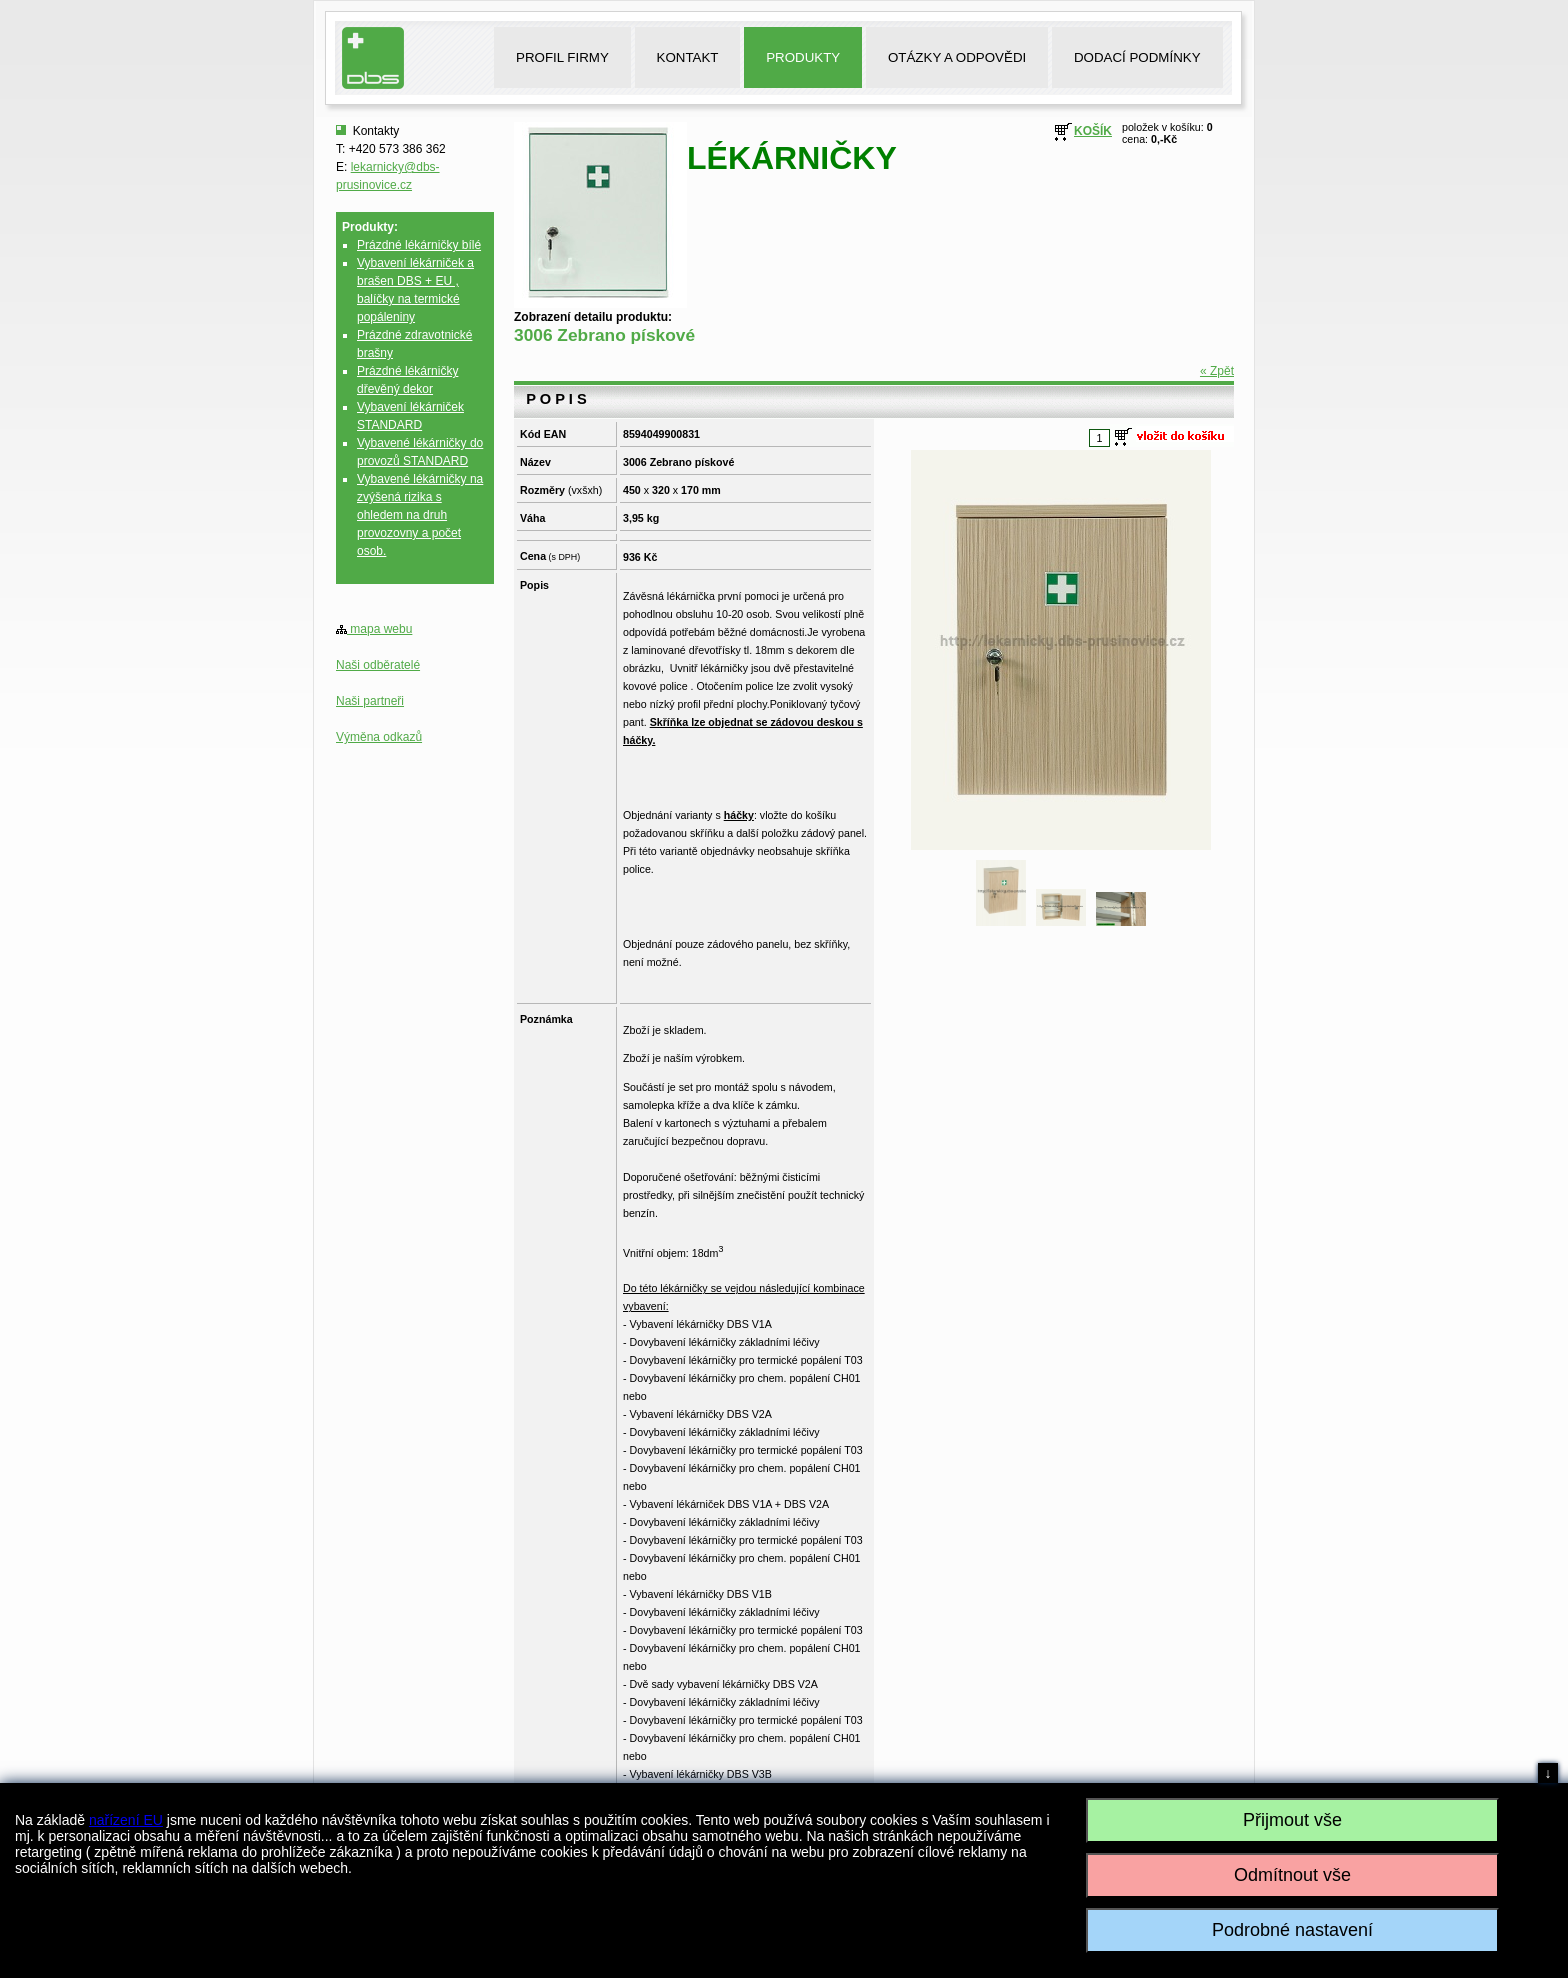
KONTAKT (688, 57)
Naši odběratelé (378, 665)
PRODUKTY (803, 57)
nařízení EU (126, 1820)
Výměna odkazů (379, 737)
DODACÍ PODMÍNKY (1137, 57)
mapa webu (374, 629)
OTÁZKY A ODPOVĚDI (957, 57)
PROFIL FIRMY (562, 57)
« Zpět (1217, 371)
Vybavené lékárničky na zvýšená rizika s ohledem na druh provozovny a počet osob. (420, 515)
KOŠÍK (1093, 131)
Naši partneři (370, 701)
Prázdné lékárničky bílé (419, 245)
